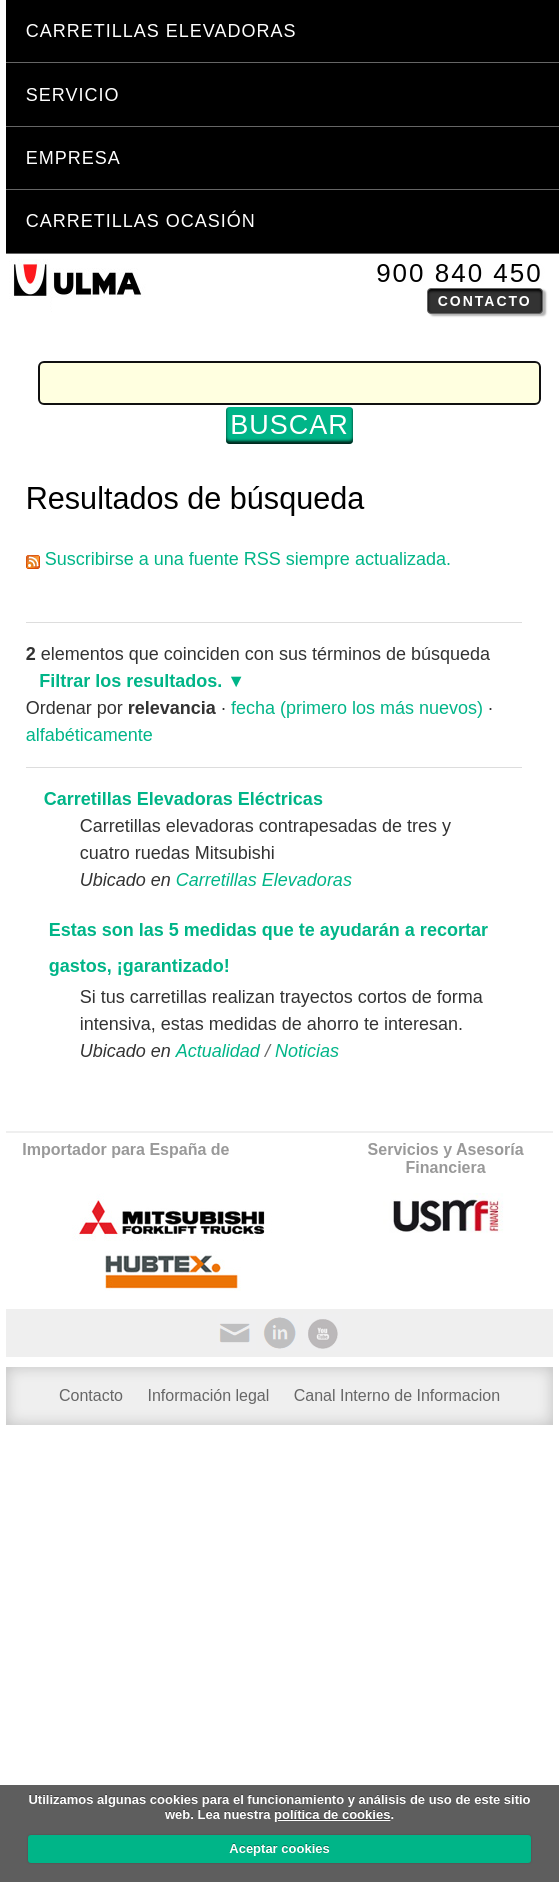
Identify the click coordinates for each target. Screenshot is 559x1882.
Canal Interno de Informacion (397, 1395)
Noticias (307, 1051)
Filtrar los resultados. (130, 681)
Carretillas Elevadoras (161, 31)
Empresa (73, 158)
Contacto (485, 301)
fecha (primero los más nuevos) (357, 708)
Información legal (208, 1395)
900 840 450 (459, 273)
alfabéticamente (89, 735)
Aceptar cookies (279, 1848)
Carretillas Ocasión (141, 221)
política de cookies (332, 1814)
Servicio (73, 95)
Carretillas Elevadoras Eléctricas (183, 799)
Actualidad (218, 1051)
